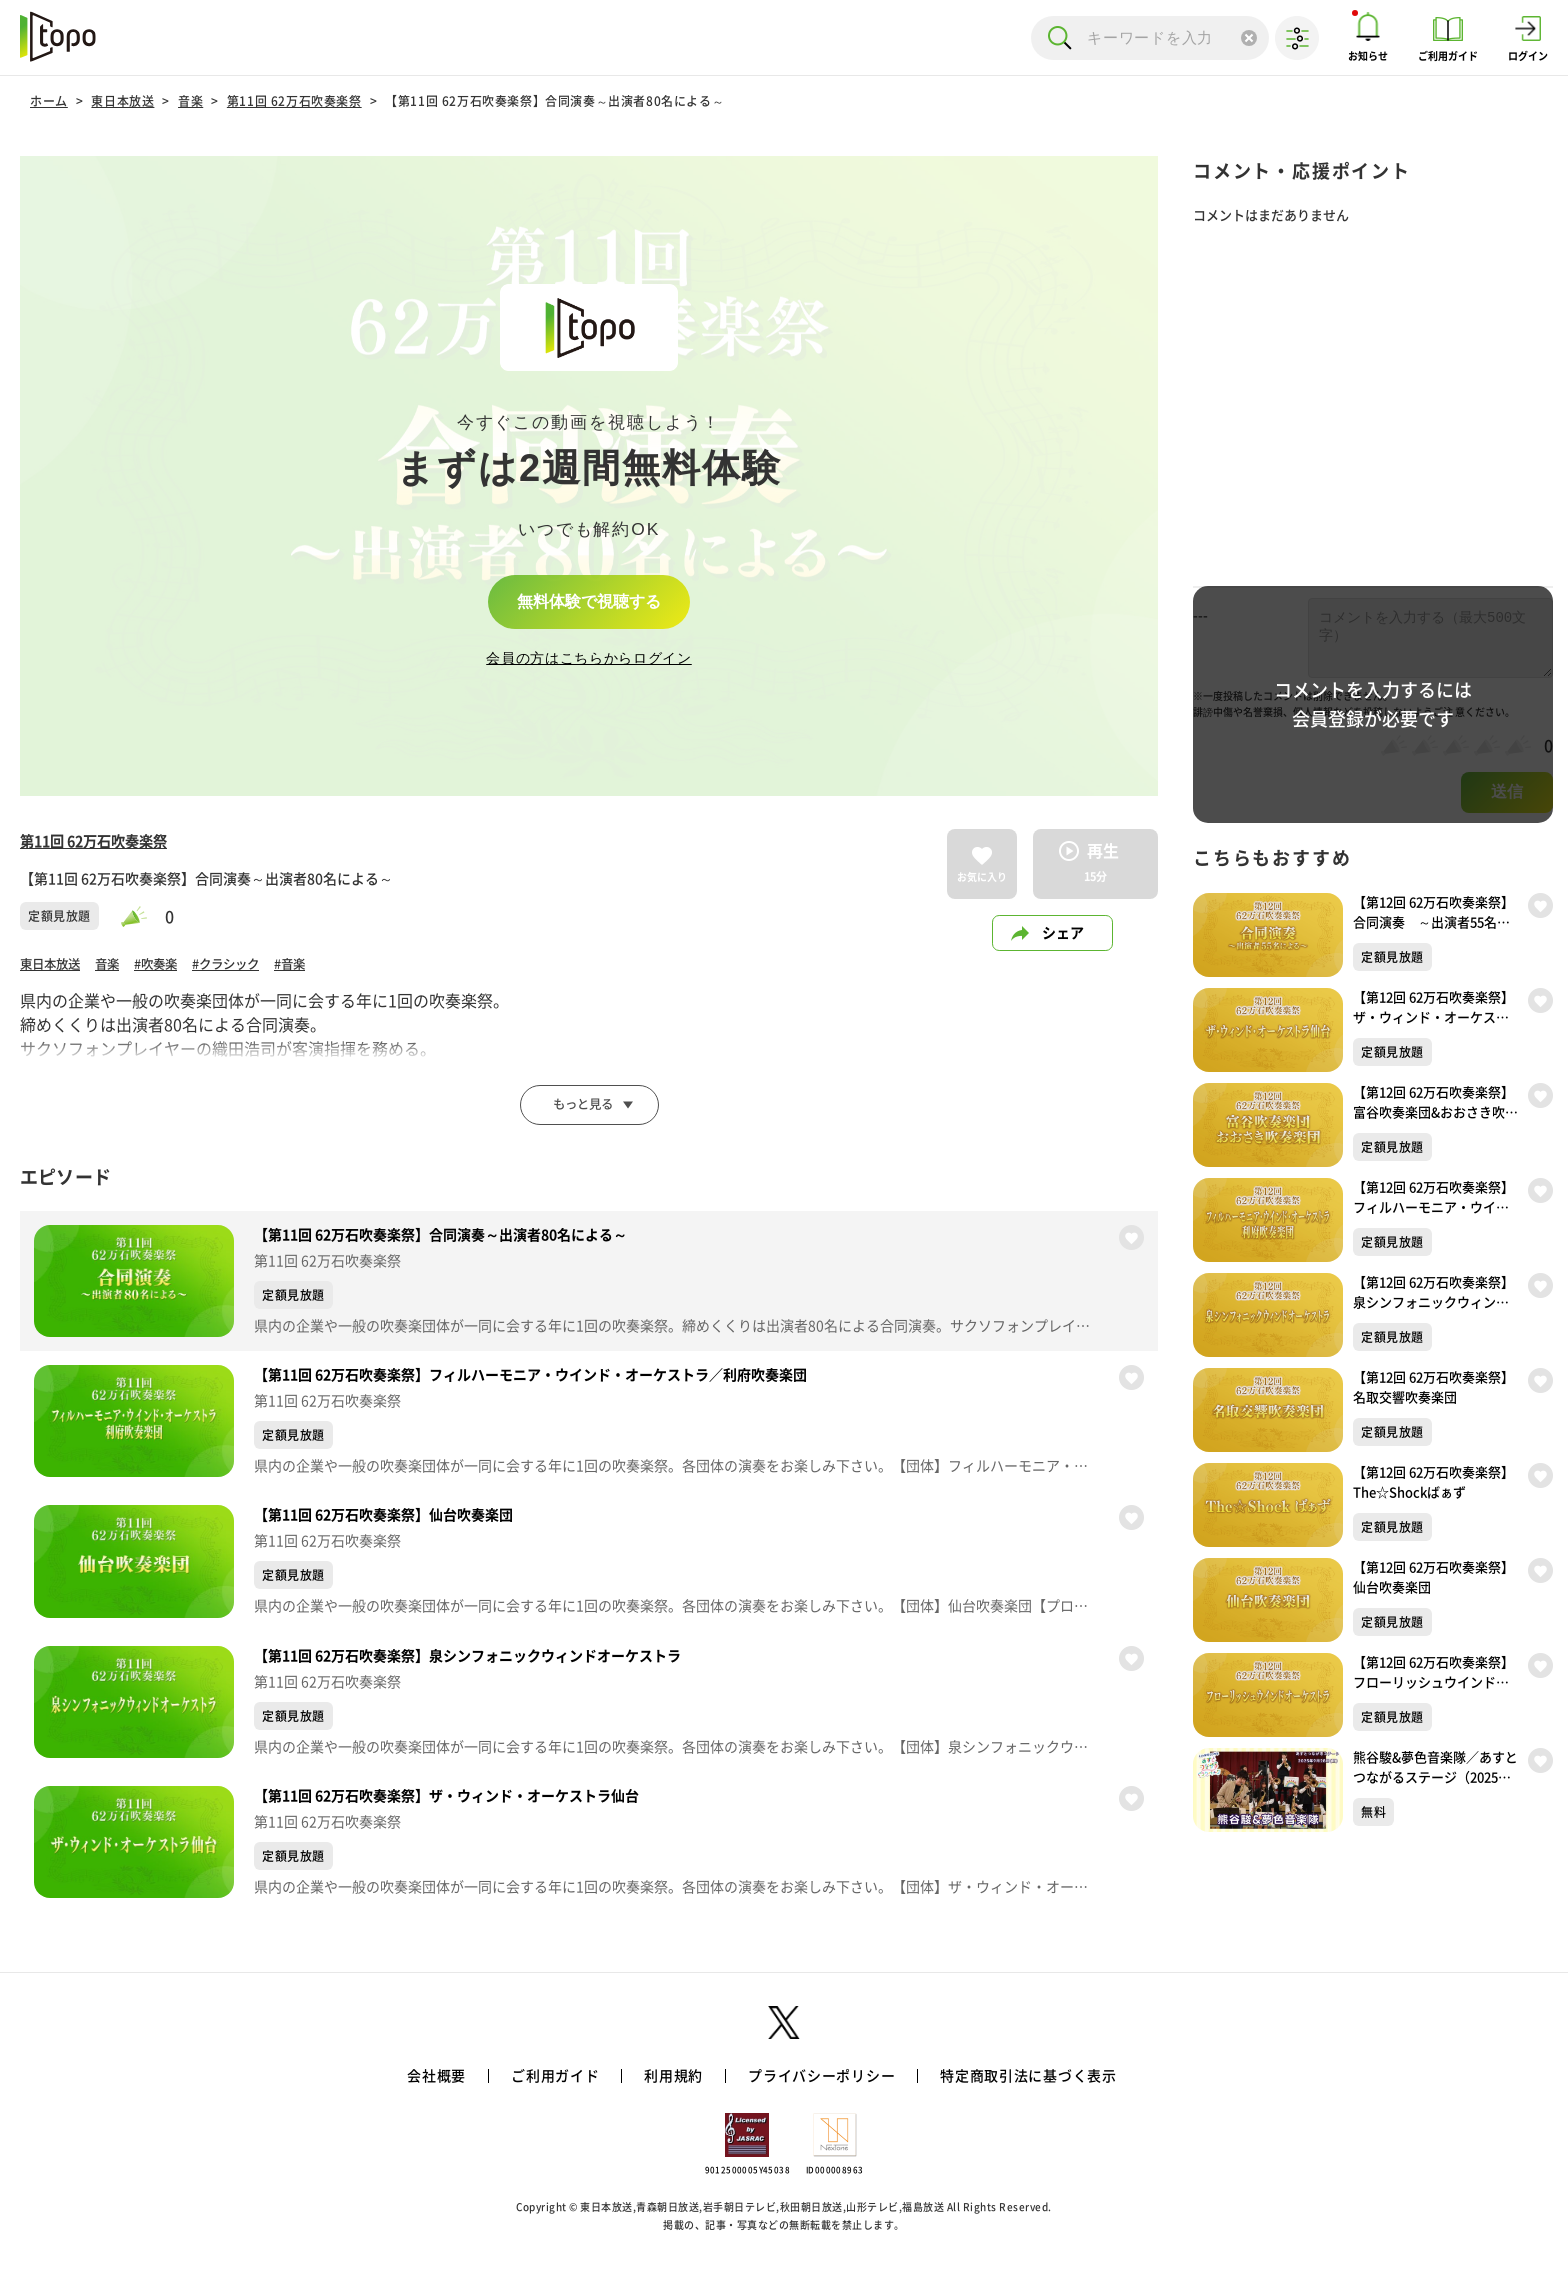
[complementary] (589, 476)
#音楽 (324, 968)
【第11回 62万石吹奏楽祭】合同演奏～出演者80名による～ (554, 101)
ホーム (49, 101)
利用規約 (673, 2084)
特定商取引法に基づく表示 (1028, 2084)
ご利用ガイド (555, 2084)
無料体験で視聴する (589, 601)
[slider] (143, 916)
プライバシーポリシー (821, 2084)
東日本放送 (122, 101)
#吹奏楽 (173, 968)
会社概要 (436, 2084)
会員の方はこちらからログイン (589, 660)
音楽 (190, 101)
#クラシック (252, 968)
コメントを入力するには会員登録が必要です (1373, 704)
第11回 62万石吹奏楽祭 (294, 101)
